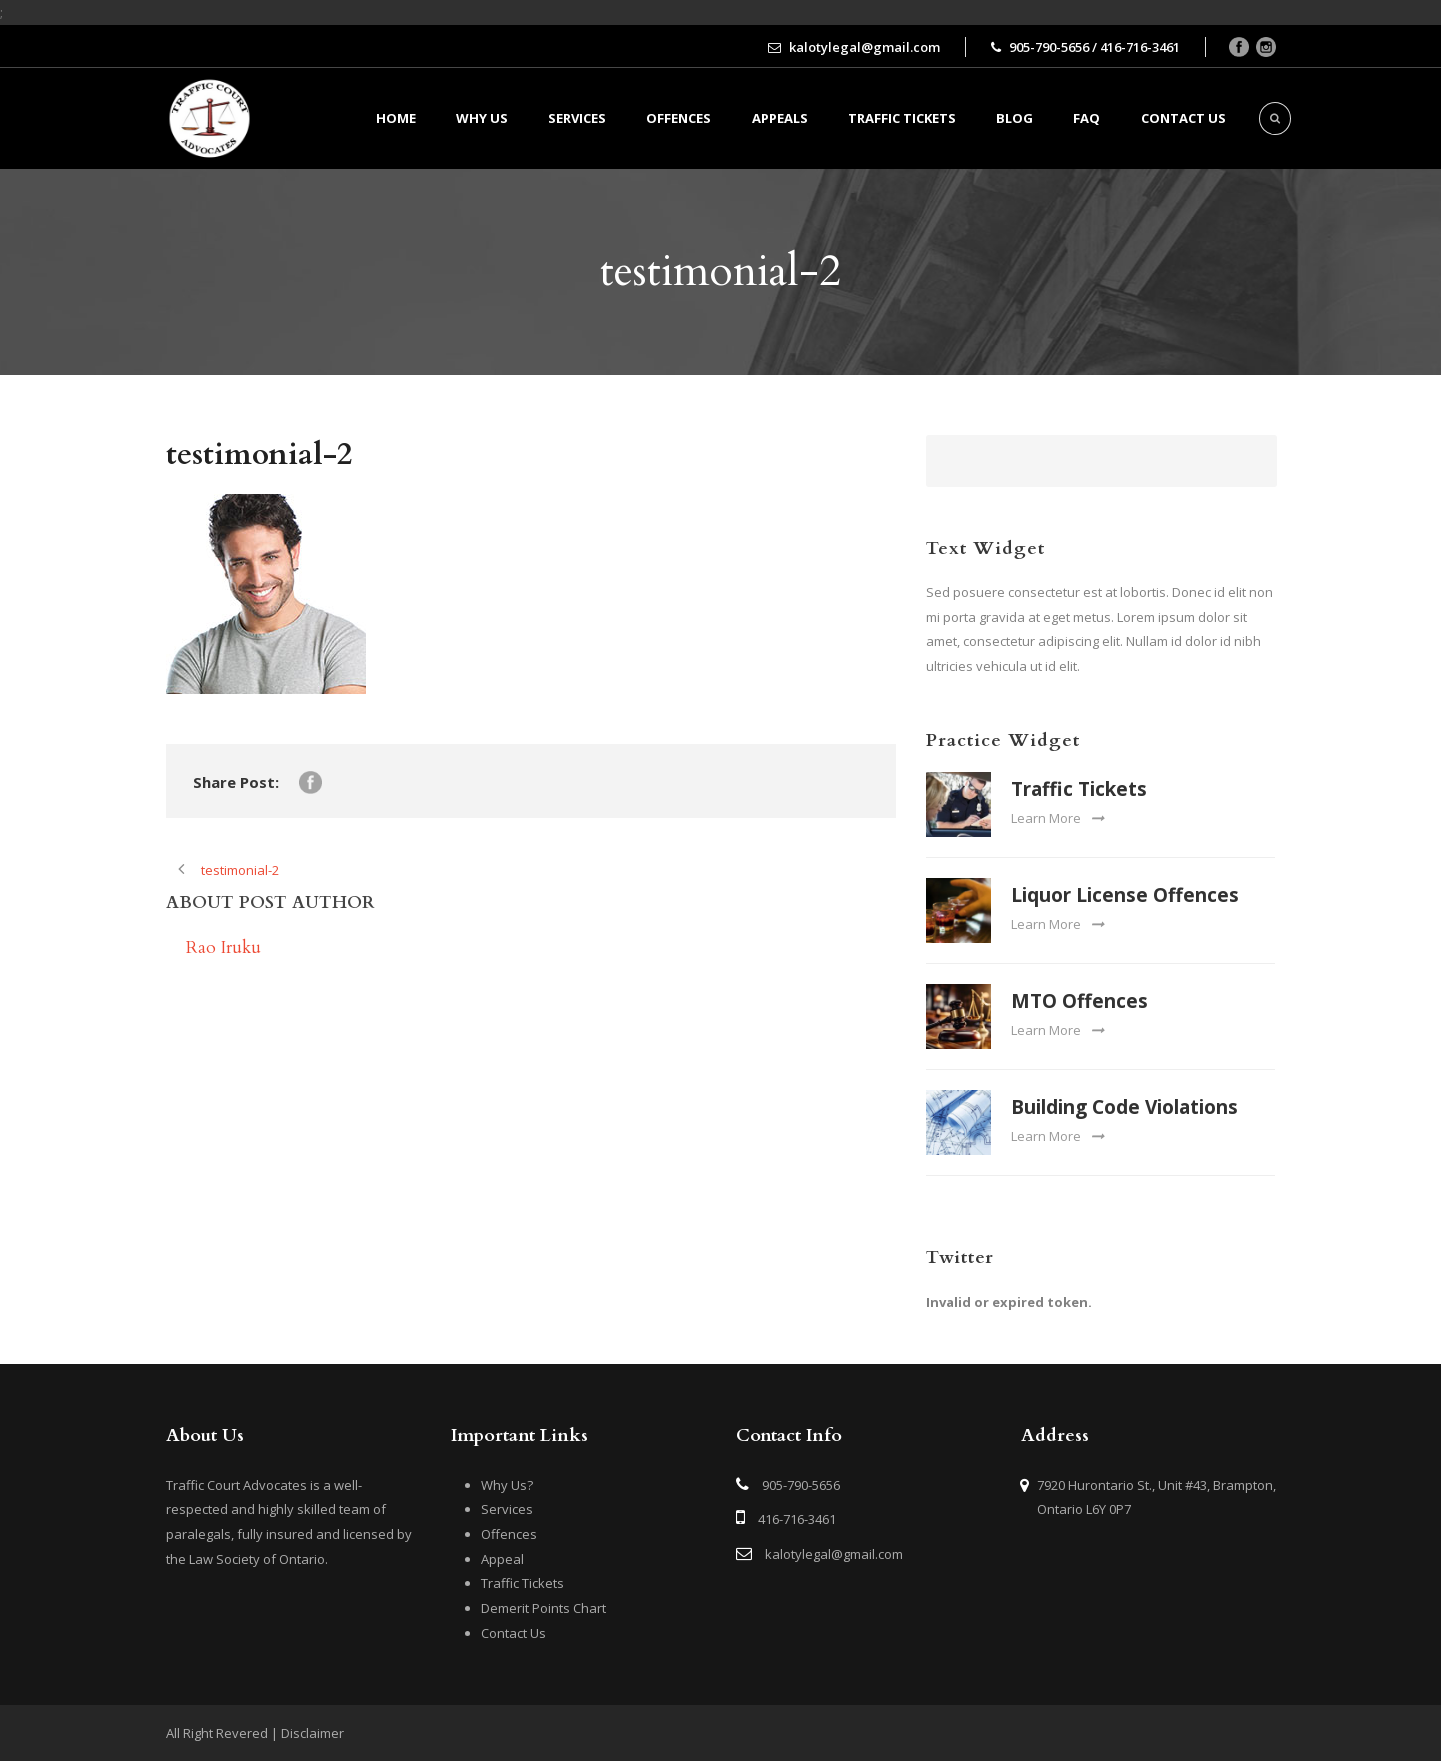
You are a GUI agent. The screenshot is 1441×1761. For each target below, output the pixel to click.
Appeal (502, 1559)
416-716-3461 (797, 1519)
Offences (678, 118)
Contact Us (513, 1633)
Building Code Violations (1124, 1107)
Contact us (1183, 118)
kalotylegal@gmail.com (834, 1554)
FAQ (1086, 118)
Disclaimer (312, 1733)
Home (396, 118)
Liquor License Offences (1125, 895)
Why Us (482, 118)
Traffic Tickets (902, 118)
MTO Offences (1079, 1001)
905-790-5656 (801, 1485)
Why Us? (507, 1485)
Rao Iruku (223, 947)
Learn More (1057, 818)
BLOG (1014, 118)
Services (577, 118)
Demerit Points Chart (543, 1608)
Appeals (780, 118)
